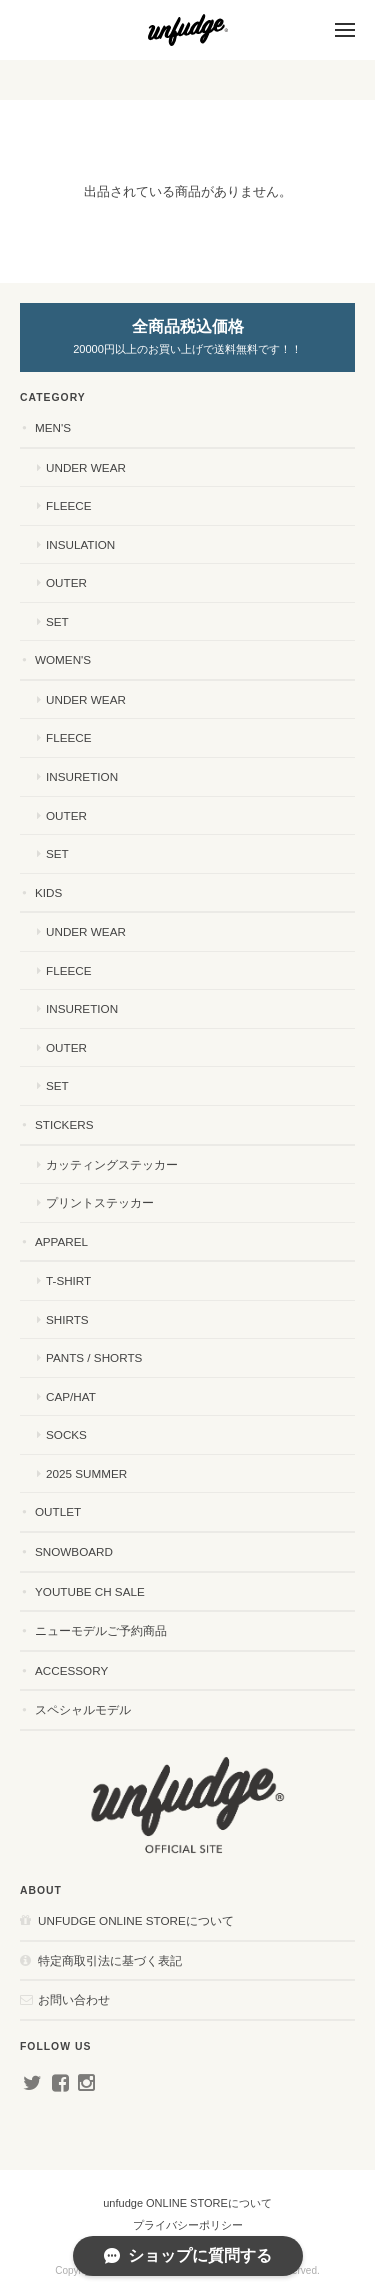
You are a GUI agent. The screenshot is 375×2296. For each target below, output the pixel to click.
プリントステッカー (100, 1202)
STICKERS (64, 1124)
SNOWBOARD (74, 1551)
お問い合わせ (74, 1999)
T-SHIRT (68, 1280)
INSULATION (80, 544)
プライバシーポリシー (188, 2225)
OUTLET (58, 1511)
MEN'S (53, 427)
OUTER (66, 582)
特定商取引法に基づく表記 (110, 1960)
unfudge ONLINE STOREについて (136, 1920)
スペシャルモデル (83, 1709)
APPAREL (61, 1241)
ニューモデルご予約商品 (101, 1630)
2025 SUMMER (86, 1473)
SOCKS (66, 1434)
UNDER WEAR (86, 467)
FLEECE (68, 505)
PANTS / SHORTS (94, 1357)
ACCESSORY (71, 1670)
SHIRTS (67, 1319)
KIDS (48, 892)
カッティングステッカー (112, 1164)
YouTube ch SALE (90, 1591)
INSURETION (82, 776)
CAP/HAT (71, 1396)
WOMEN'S (63, 659)
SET (57, 621)
